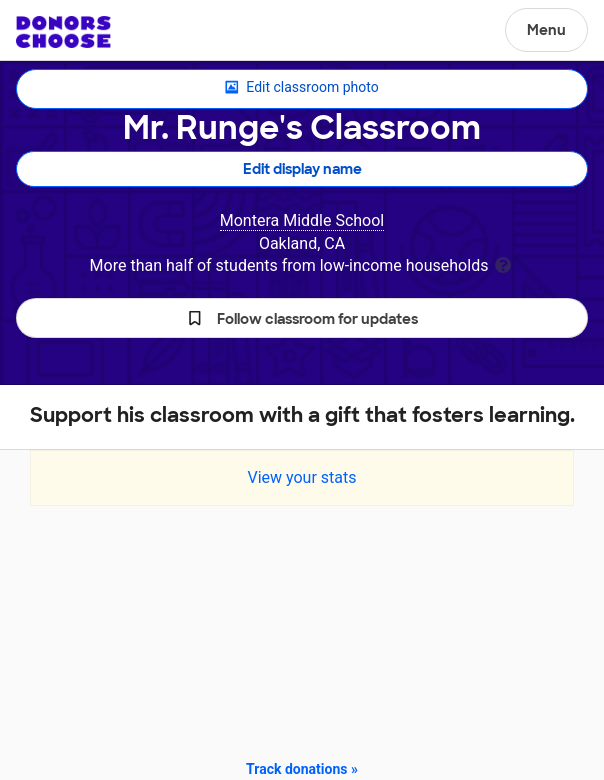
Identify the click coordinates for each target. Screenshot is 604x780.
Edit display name (302, 169)
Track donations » (302, 769)
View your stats (301, 477)
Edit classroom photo (301, 88)
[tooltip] (503, 263)
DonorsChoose (63, 32)
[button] (302, 318)
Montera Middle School (302, 220)
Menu (546, 30)
